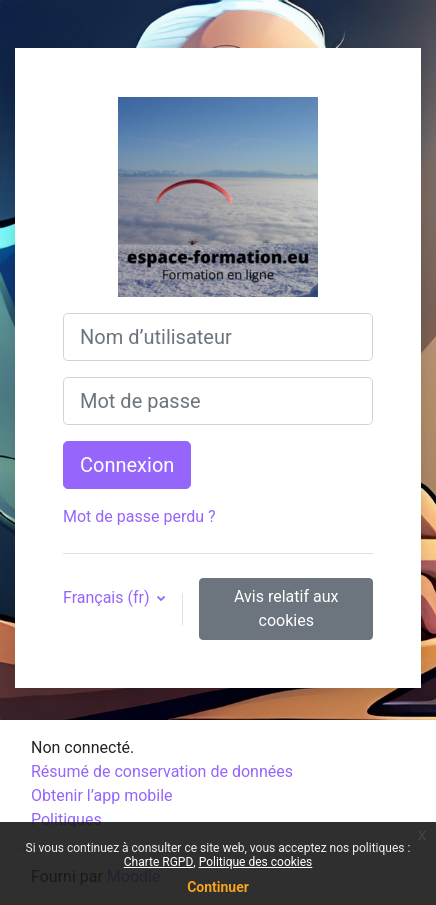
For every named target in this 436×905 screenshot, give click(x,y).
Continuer (218, 887)
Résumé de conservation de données (162, 771)
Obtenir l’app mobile (102, 795)
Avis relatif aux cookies (286, 608)
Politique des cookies (256, 862)
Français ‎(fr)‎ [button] (108, 597)
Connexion (127, 465)
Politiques (66, 819)
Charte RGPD (159, 862)
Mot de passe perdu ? (139, 516)
